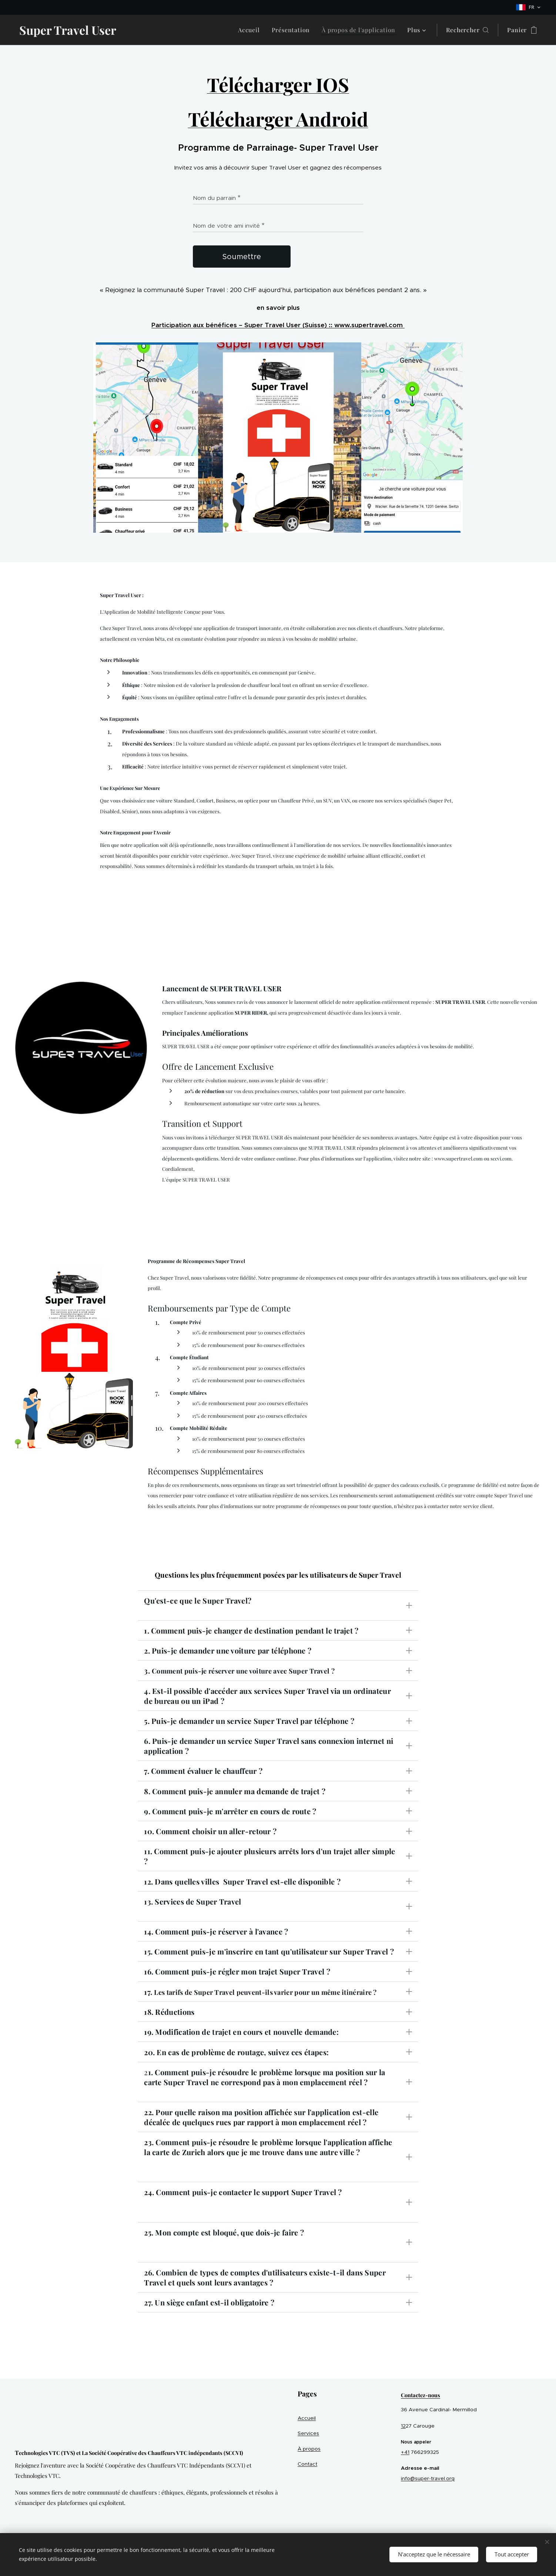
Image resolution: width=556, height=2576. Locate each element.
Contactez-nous (420, 2395)
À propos (309, 2449)
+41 (405, 2452)
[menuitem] (251, 30)
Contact (307, 2464)
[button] (467, 30)
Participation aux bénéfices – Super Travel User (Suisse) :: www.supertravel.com (278, 325)
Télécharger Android (278, 118)
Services (308, 2433)
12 (403, 2425)
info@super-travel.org (428, 2478)
